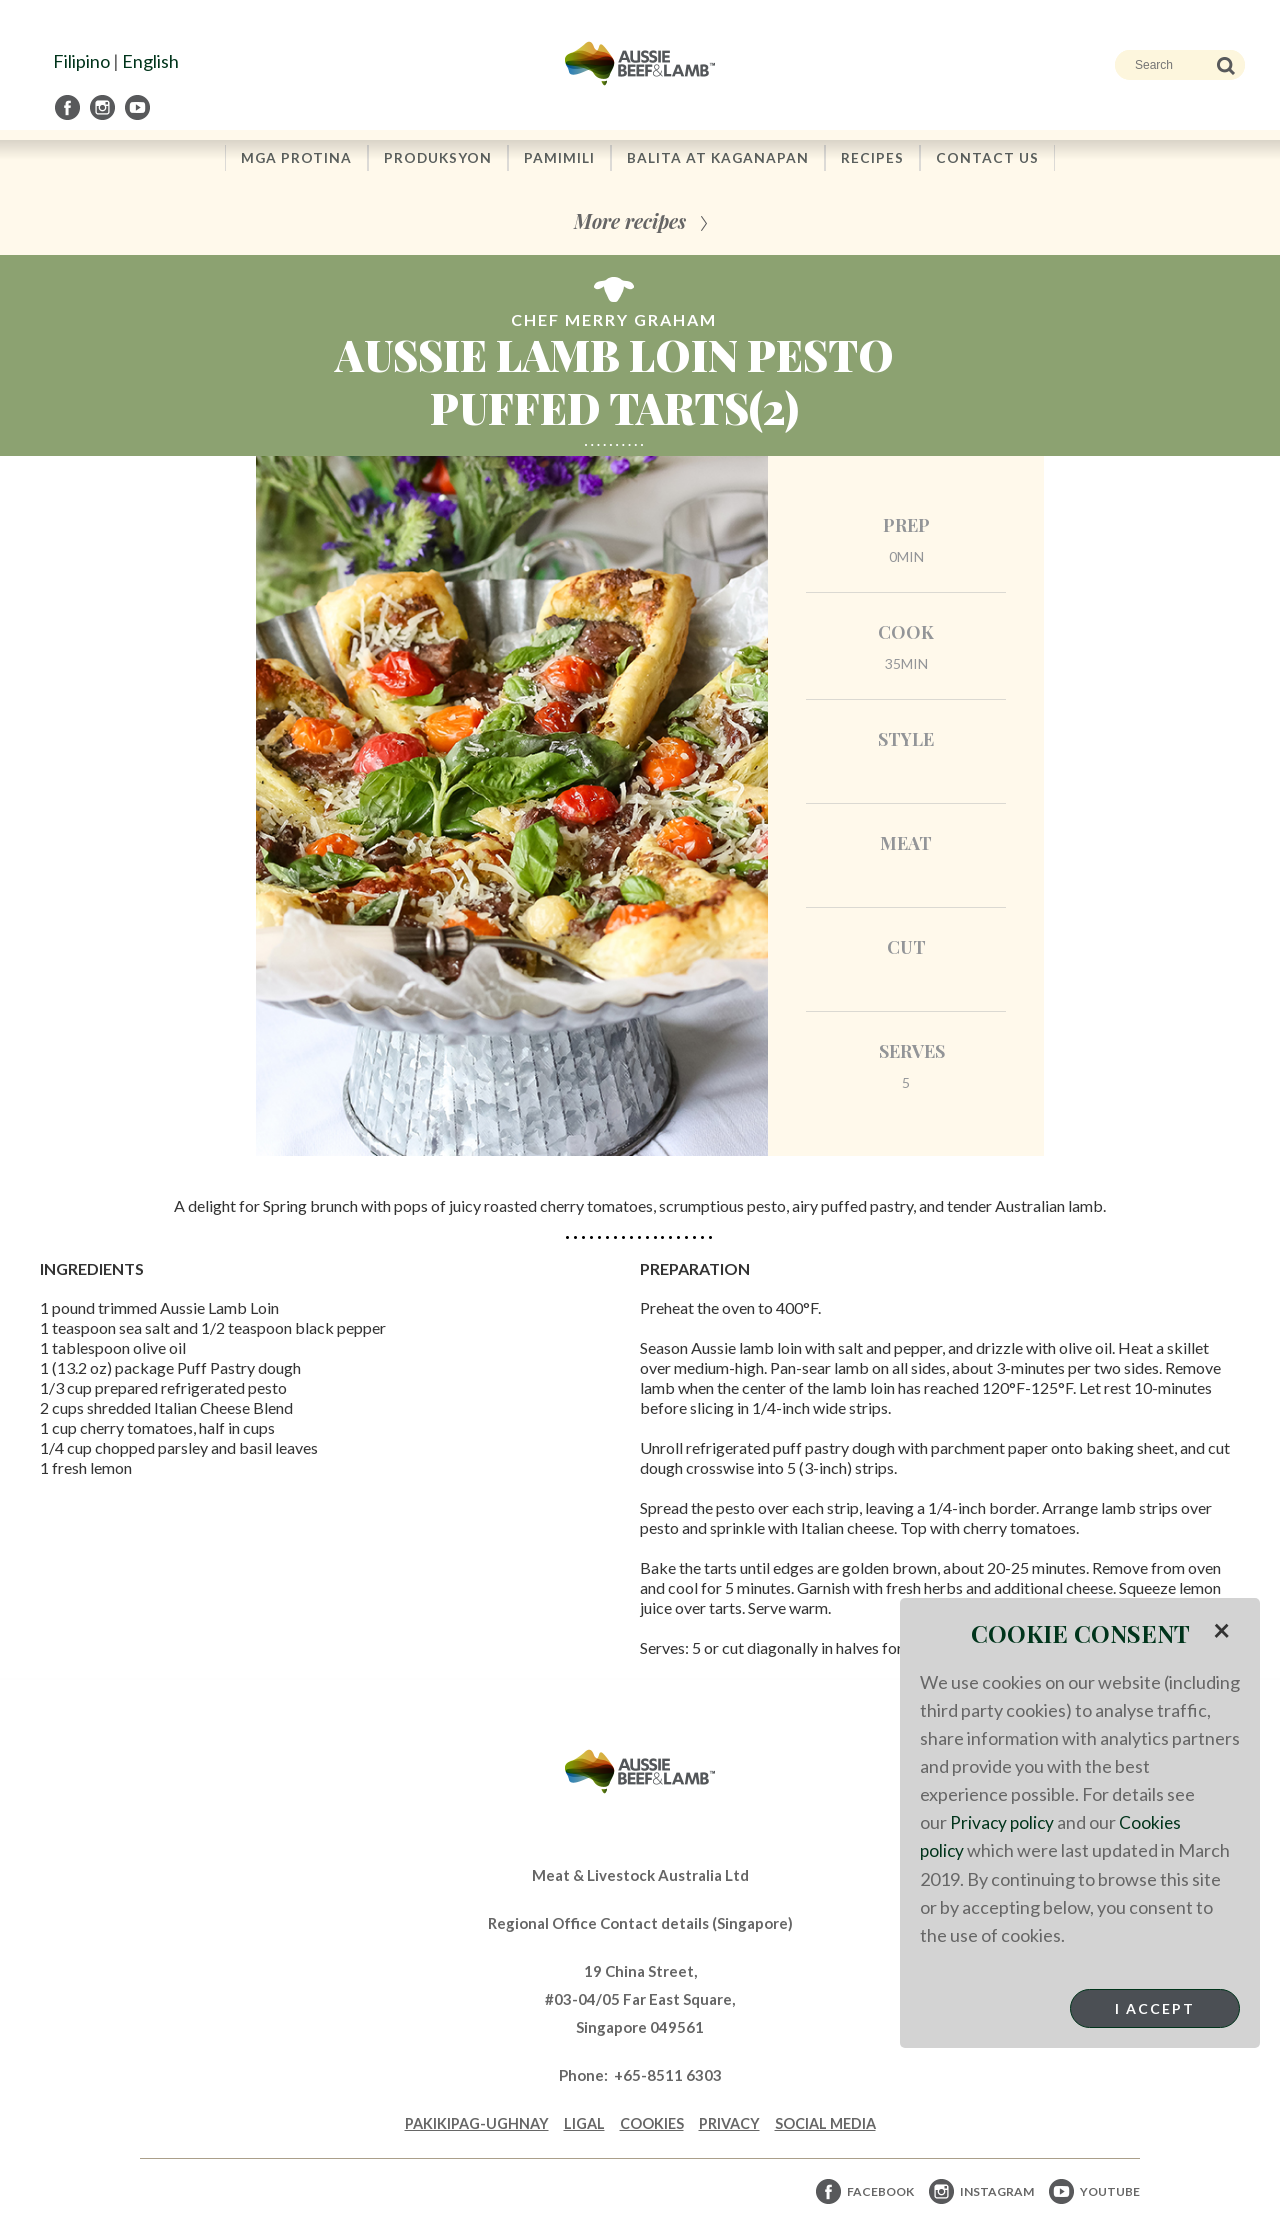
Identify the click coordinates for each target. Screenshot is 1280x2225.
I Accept (1155, 2007)
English (150, 61)
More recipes (630, 222)
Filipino (81, 61)
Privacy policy (1003, 1822)
